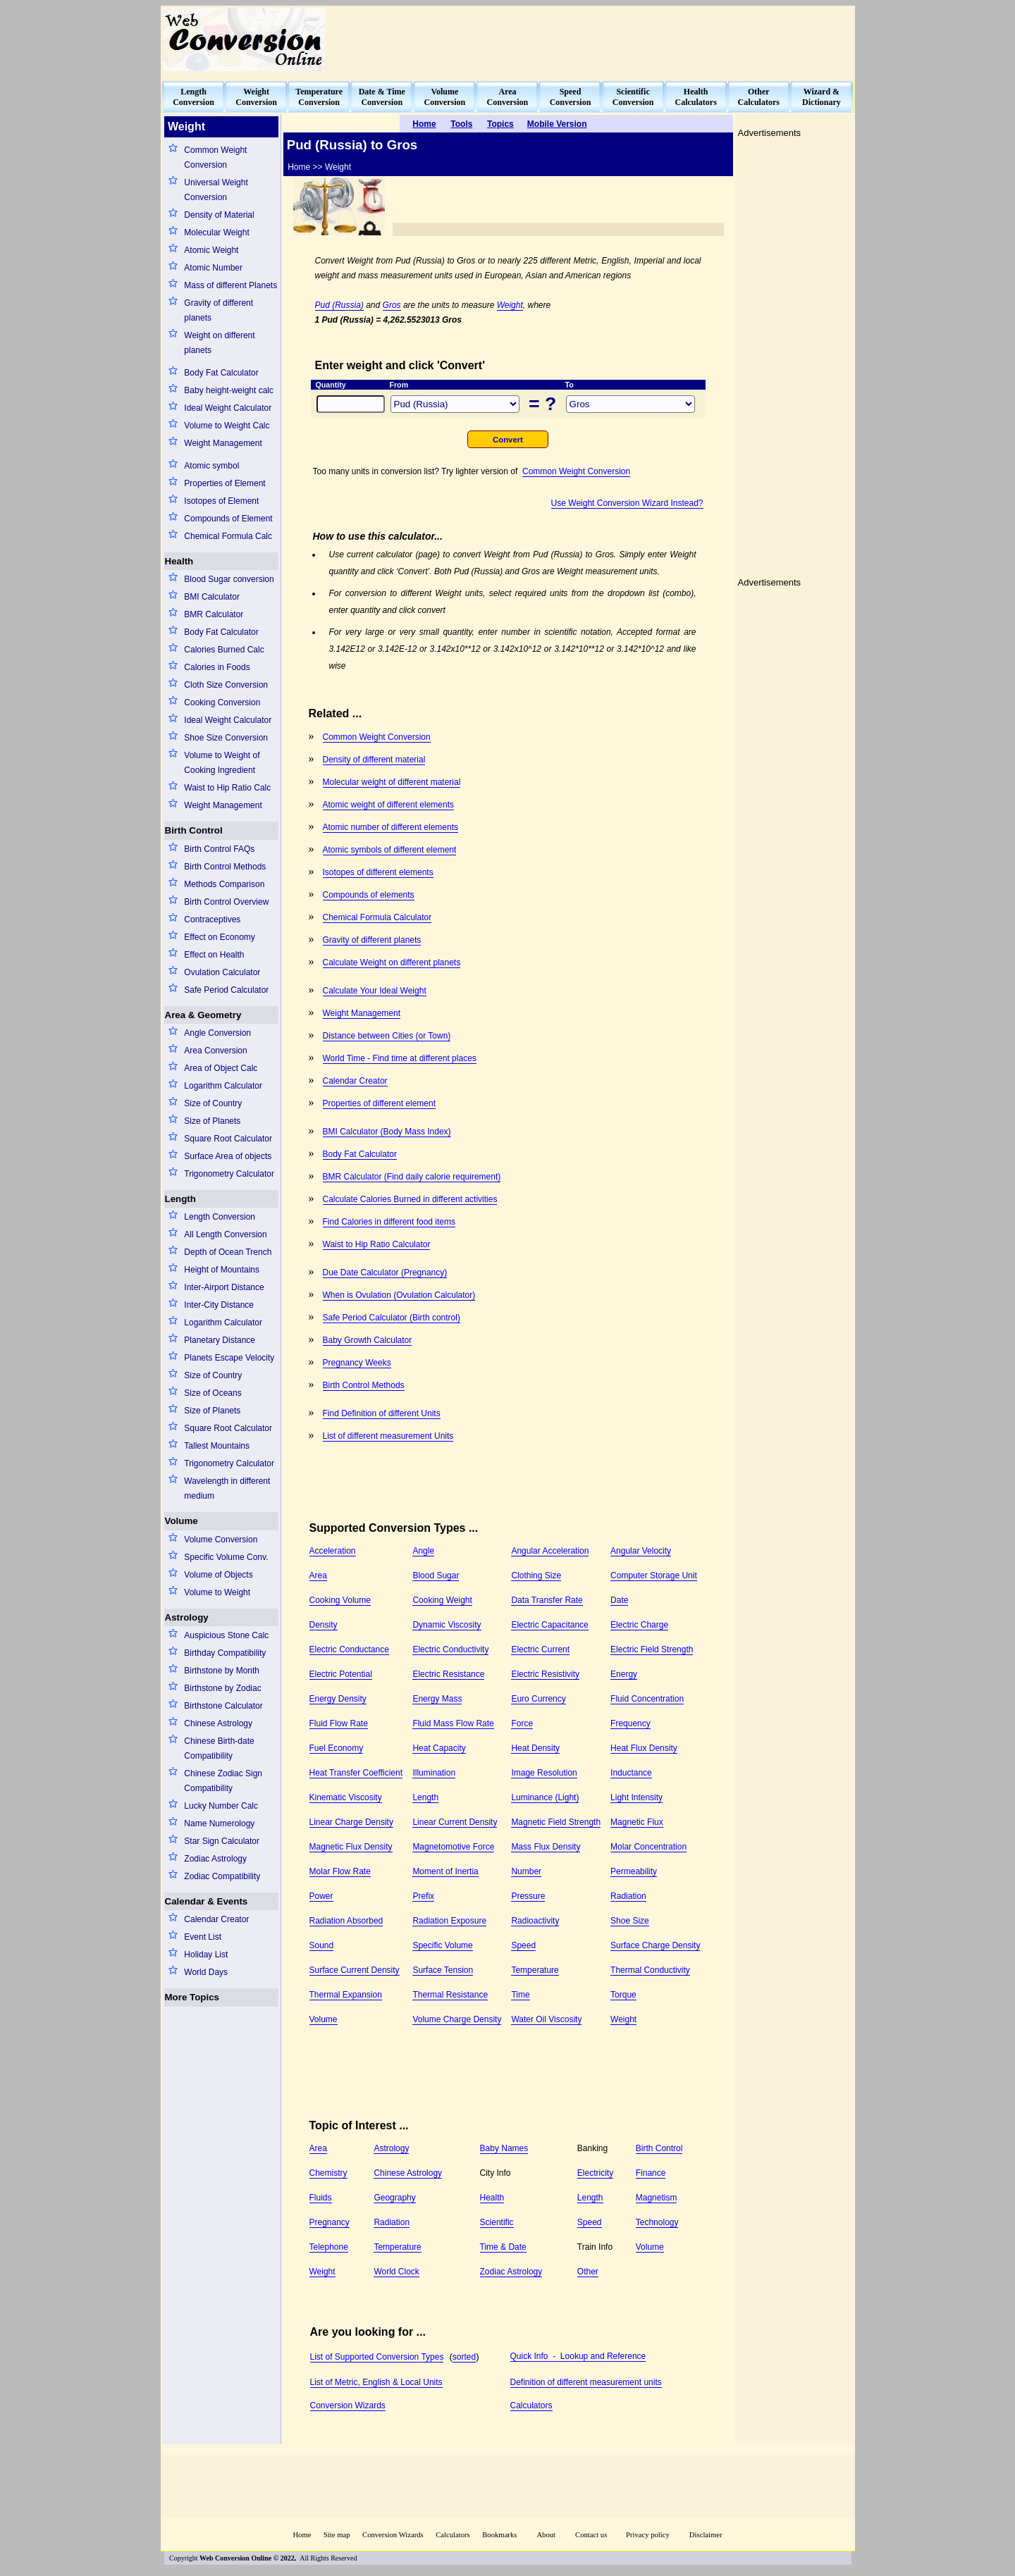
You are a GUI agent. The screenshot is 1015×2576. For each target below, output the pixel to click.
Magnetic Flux (636, 1822)
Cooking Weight (442, 1600)
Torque (623, 1995)
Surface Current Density (354, 1970)
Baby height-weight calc (228, 390)
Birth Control (194, 830)
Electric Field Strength (651, 1649)
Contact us (592, 2535)
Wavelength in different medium (227, 1488)
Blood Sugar (435, 1575)
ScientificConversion (633, 97)
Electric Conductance (349, 1649)
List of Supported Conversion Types (377, 2357)
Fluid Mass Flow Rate (452, 1723)
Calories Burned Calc (224, 650)
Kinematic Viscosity (345, 1797)
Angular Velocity (640, 1551)
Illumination (433, 1773)
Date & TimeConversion (382, 97)
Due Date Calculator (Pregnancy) (385, 1272)
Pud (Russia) (339, 305)
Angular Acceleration (550, 1551)
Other (587, 2272)
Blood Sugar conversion (228, 579)
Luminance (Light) (545, 1797)
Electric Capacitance (549, 1625)
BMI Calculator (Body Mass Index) (387, 1132)
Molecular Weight (216, 232)
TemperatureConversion (319, 97)
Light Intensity (636, 1797)
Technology (657, 2222)
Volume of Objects (218, 1575)
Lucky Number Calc (221, 1806)
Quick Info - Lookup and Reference (578, 2356)
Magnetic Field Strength (556, 1822)
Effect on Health (214, 955)
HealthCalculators (696, 97)
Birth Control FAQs (219, 849)
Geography (394, 2198)
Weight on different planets (219, 342)
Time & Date (503, 2247)
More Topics (192, 1997)
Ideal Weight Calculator (227, 408)
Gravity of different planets (218, 310)
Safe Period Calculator (226, 990)
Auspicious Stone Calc (226, 1635)
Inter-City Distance (219, 1305)
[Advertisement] (596, 39)
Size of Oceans (212, 1393)
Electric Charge (639, 1625)
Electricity (595, 2173)
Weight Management (223, 443)
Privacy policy (648, 2535)
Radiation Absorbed (346, 1921)
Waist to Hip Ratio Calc (227, 788)
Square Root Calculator (228, 1139)
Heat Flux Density (643, 1748)
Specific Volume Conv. (226, 1557)
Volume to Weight (217, 1592)
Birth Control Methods (225, 867)
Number (526, 1871)
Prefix (423, 1896)
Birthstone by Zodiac (222, 1688)
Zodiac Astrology (215, 1859)
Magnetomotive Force (453, 1847)
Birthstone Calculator (223, 1706)
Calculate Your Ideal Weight (374, 991)
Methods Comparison (224, 884)
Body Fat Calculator (221, 373)
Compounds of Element (228, 519)
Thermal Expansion (345, 1995)
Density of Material (219, 215)
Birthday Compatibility (225, 1653)
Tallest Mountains (217, 1446)
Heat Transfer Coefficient (356, 1773)
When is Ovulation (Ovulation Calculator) (399, 1295)
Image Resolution (544, 1773)
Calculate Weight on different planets (392, 962)
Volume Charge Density (456, 2019)
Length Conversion (219, 1217)
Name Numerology (219, 1823)
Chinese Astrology (218, 1723)
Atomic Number (213, 268)
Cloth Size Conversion (226, 685)
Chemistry (328, 2173)
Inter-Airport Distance (224, 1287)
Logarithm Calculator (223, 1086)
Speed (523, 1945)
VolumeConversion (445, 97)
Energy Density (338, 1699)
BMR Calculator (213, 614)
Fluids (320, 2198)
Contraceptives (212, 919)
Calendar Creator (216, 1919)
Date (619, 1600)
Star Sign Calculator (221, 1841)
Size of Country (213, 1103)
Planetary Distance (219, 1340)
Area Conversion (215, 1050)
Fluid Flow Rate (338, 1723)
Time (520, 1995)
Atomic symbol (211, 466)
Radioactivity (535, 1921)
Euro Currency (538, 1699)
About (545, 2535)
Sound (321, 1945)
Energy (623, 1674)
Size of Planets (212, 1121)
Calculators (531, 2405)
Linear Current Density (454, 1822)
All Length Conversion (225, 1234)
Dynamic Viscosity (446, 1625)
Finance (651, 2173)
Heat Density (535, 1748)
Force (522, 1723)
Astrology (187, 1617)
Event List (202, 1937)
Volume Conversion (220, 1539)
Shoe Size (629, 1921)
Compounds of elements (368, 895)
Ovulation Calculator (222, 972)
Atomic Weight (211, 250)
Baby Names (504, 2148)
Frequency (630, 1723)
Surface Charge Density (655, 1945)
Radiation (628, 1896)
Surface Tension (442, 1970)
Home (302, 2535)
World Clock (396, 2272)
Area (318, 1575)
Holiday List (206, 1954)
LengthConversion (193, 97)
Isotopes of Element (221, 501)
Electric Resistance (448, 1674)
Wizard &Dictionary (821, 97)
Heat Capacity (438, 1748)
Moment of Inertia (445, 1871)
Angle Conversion (217, 1033)
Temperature (534, 1970)
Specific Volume (442, 1945)
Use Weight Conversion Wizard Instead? (627, 503)
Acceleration (332, 1551)
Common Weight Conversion (215, 157)
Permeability (633, 1871)
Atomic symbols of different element (390, 850)
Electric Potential (340, 1674)
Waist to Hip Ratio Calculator (377, 1244)
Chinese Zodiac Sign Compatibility (223, 1781)
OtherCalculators (759, 97)
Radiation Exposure (449, 1921)
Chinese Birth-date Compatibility (219, 1748)
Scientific (497, 2222)
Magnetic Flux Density (351, 1847)
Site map (337, 2535)
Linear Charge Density (351, 1822)
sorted (464, 2357)
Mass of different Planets (230, 285)
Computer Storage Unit (653, 1575)
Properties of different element (379, 1103)
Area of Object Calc (220, 1068)
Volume (181, 1521)
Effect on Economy (219, 937)
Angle (423, 1551)
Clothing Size (536, 1575)
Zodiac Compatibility (222, 1876)
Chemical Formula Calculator (377, 917)
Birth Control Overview (226, 902)
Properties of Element (224, 483)
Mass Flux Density (545, 1847)
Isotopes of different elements (378, 872)
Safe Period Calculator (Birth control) (391, 1318)
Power (321, 1896)
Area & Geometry (203, 1015)
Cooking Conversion (222, 702)
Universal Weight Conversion (215, 190)
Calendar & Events (206, 1901)
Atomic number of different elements (391, 827)
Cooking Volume (340, 1600)
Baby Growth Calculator (367, 1340)
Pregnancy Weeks (357, 1363)
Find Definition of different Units (382, 1413)
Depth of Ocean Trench (227, 1252)
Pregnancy (329, 2222)
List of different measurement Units (388, 1436)
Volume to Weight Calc (226, 426)
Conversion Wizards (348, 2405)
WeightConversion (256, 97)
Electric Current (540, 1649)
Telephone (328, 2247)
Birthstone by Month (221, 1671)
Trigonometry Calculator (229, 1174)
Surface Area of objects (227, 1156)
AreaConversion (508, 97)
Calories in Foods (217, 667)
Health (179, 561)
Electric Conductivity (450, 1649)
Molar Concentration (648, 1847)
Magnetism (656, 2198)
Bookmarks (499, 2535)
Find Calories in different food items (389, 1222)
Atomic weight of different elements (389, 805)
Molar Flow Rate (340, 1871)
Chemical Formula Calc (228, 536)
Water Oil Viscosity (546, 2019)
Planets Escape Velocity (229, 1358)
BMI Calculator (212, 597)
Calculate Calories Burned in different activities (410, 1199)
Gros (392, 305)
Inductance (631, 1773)
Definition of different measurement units (586, 2382)
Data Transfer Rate (546, 1600)
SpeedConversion (570, 97)
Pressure (528, 1896)
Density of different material (374, 759)
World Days (206, 1972)
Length (180, 1199)
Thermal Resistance (450, 1995)
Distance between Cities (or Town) (387, 1036)
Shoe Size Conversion (226, 738)
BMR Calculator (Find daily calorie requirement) (412, 1177)
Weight (510, 305)
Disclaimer (705, 2535)
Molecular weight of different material (392, 782)
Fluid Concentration (647, 1699)
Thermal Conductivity (650, 1970)
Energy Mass (437, 1699)
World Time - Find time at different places (399, 1058)
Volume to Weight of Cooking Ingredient (221, 762)
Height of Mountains (221, 1270)
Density (323, 1625)
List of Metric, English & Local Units (376, 2382)
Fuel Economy (336, 1748)
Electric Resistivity (545, 1674)
